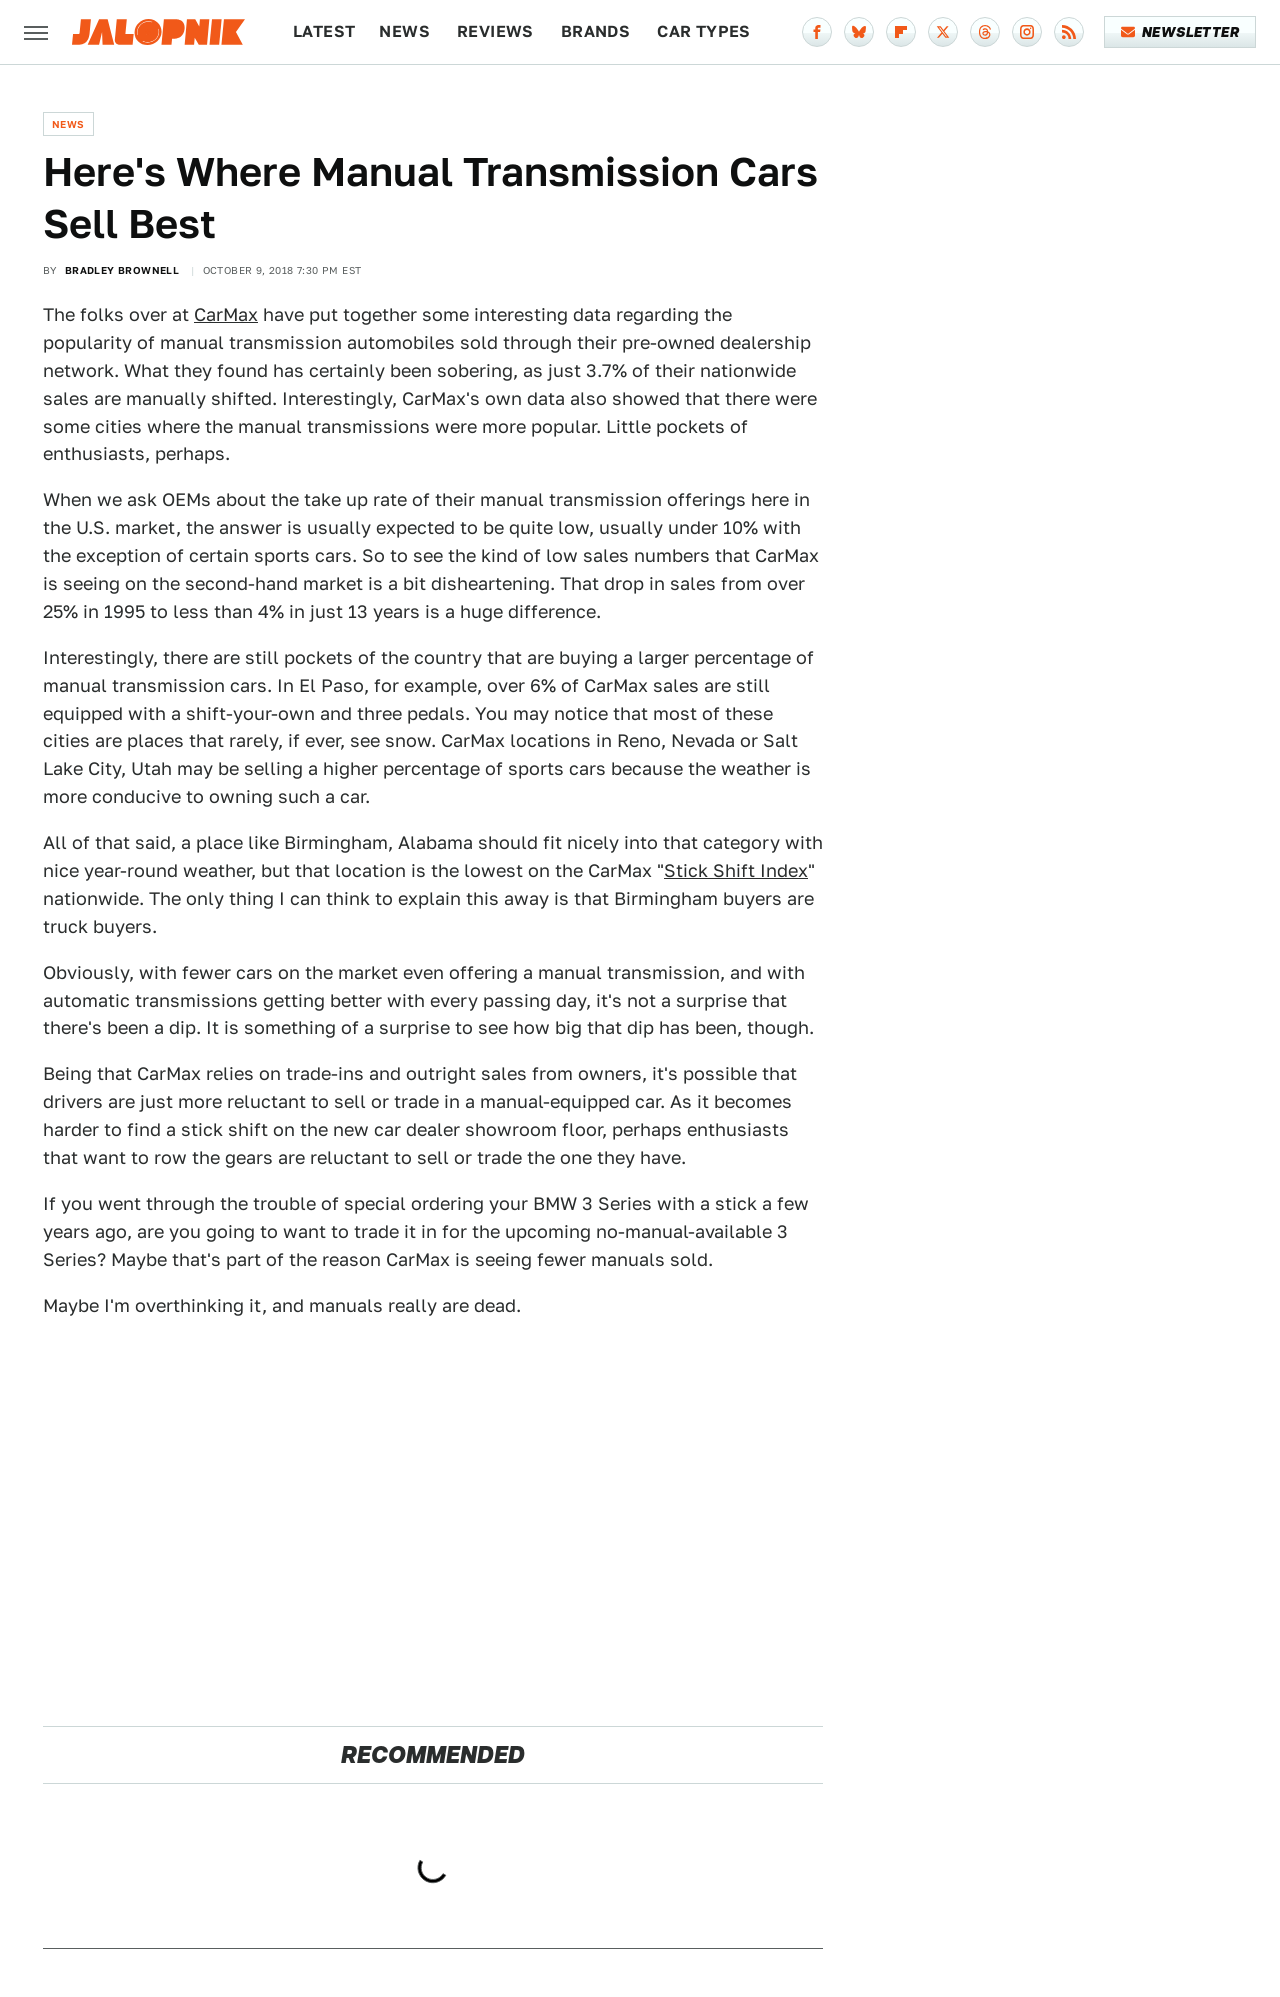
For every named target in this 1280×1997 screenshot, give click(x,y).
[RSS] (1069, 32)
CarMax (226, 314)
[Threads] (985, 32)
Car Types (704, 31)
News (404, 31)
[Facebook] (817, 32)
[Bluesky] (859, 32)
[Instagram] (1027, 32)
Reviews (495, 31)
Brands (595, 31)
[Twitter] (943, 32)
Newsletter (1180, 32)
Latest (324, 31)
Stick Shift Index (736, 870)
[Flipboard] (901, 32)
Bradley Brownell (122, 270)
